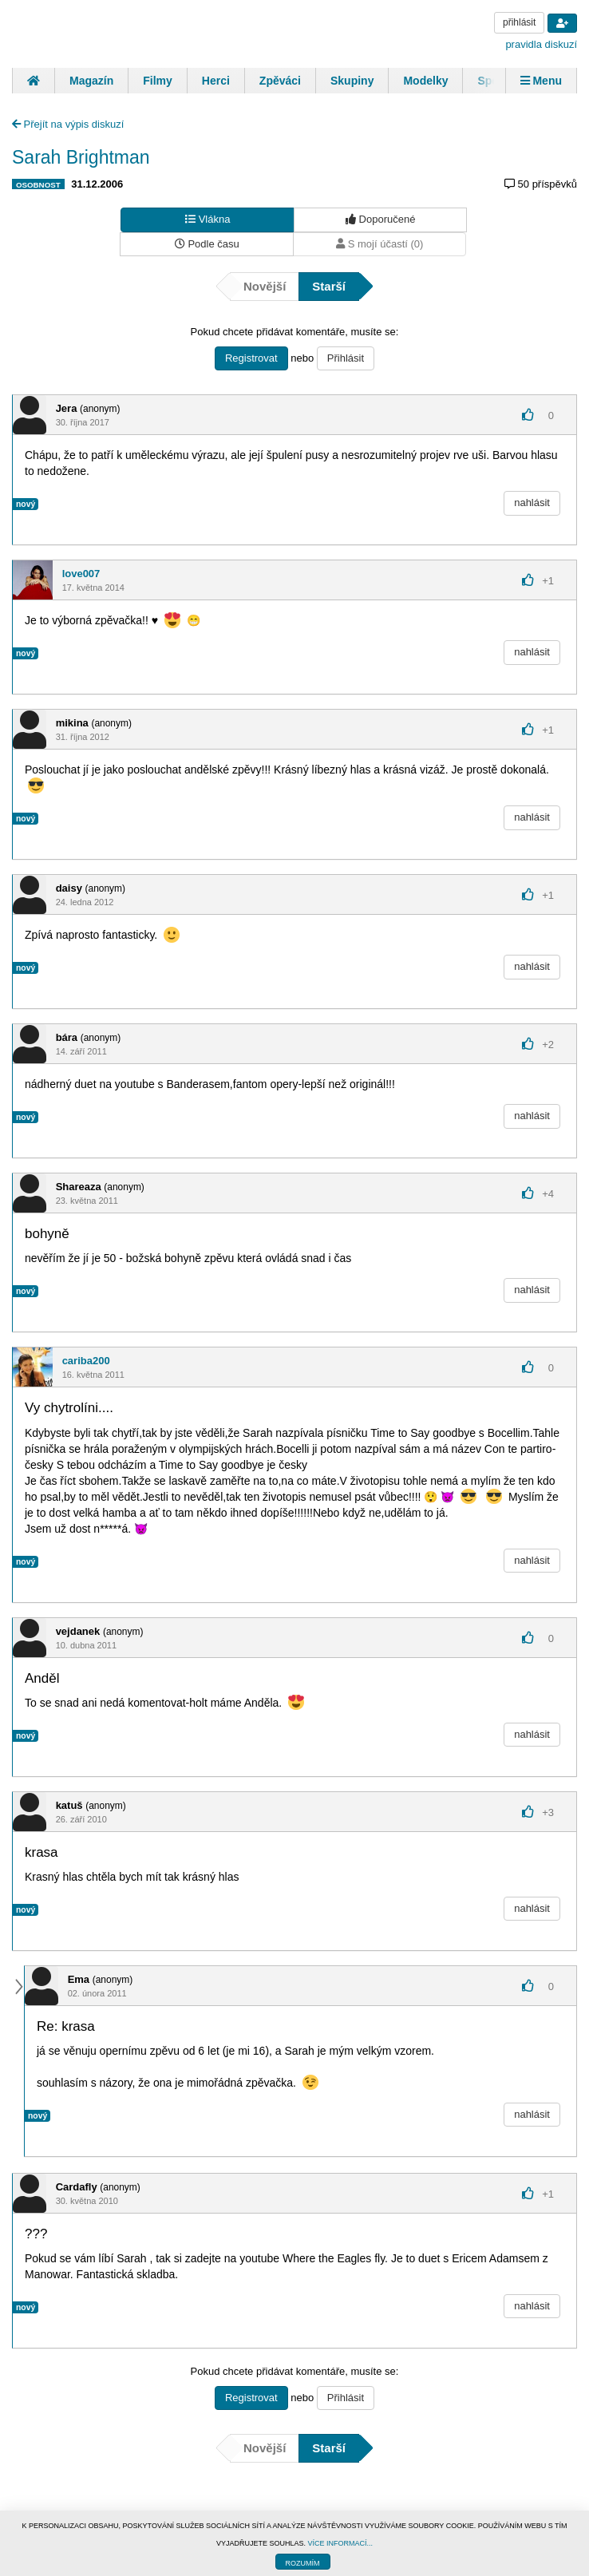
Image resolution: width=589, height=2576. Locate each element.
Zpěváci (280, 80)
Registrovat (251, 358)
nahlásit (532, 502)
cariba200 (86, 1361)
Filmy (157, 80)
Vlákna (207, 219)
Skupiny (352, 80)
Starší (329, 286)
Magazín (91, 80)
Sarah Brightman (81, 157)
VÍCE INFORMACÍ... (341, 2543)
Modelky (425, 80)
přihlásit (519, 22)
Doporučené (380, 219)
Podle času (207, 244)
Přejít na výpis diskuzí (68, 124)
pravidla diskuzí (541, 44)
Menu (541, 80)
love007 (81, 574)
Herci (216, 80)
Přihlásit (345, 358)
